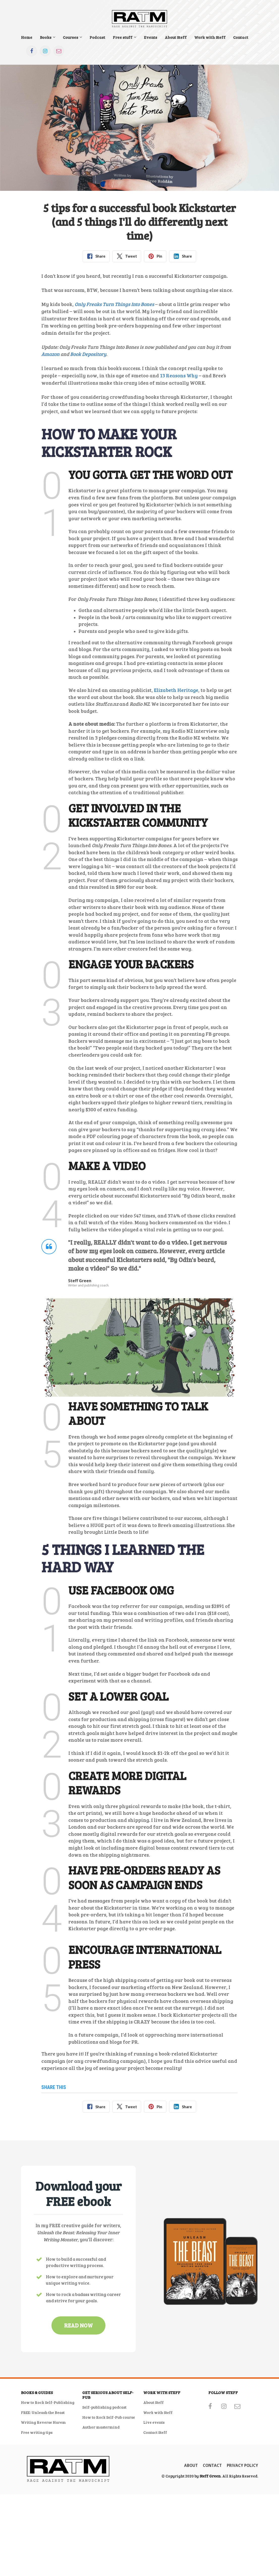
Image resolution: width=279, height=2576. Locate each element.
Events (150, 37)
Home (26, 37)
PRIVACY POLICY (242, 2465)
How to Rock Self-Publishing (47, 2402)
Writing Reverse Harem (43, 2422)
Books (45, 37)
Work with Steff (210, 37)
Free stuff (122, 37)
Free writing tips (36, 2432)
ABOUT (191, 2465)
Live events (153, 2422)
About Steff (176, 37)
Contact (240, 37)
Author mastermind (101, 2427)
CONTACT (212, 2465)
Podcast (97, 37)
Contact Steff (155, 2432)
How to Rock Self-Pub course (108, 2417)
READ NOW (78, 2325)
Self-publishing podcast (104, 2407)
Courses (70, 37)
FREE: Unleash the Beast (43, 2412)
